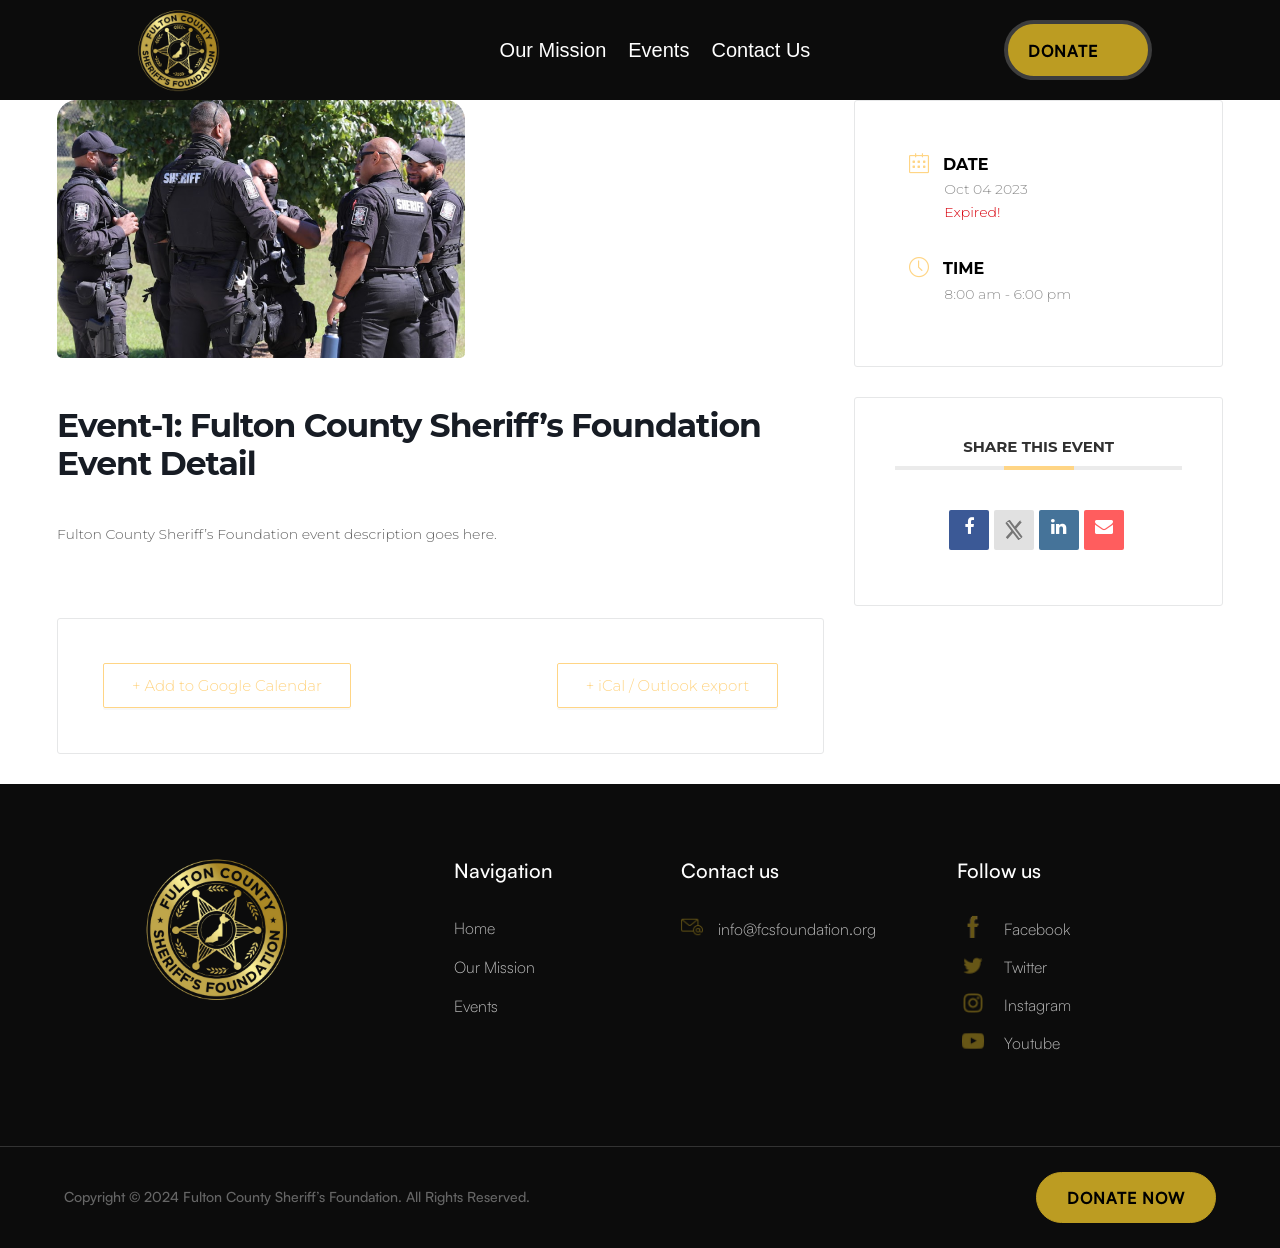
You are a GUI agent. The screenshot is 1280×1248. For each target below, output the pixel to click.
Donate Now (1126, 1198)
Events (658, 52)
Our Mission (553, 52)
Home (474, 928)
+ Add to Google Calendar (227, 685)
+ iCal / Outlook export (668, 685)
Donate (1063, 51)
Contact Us (760, 52)
